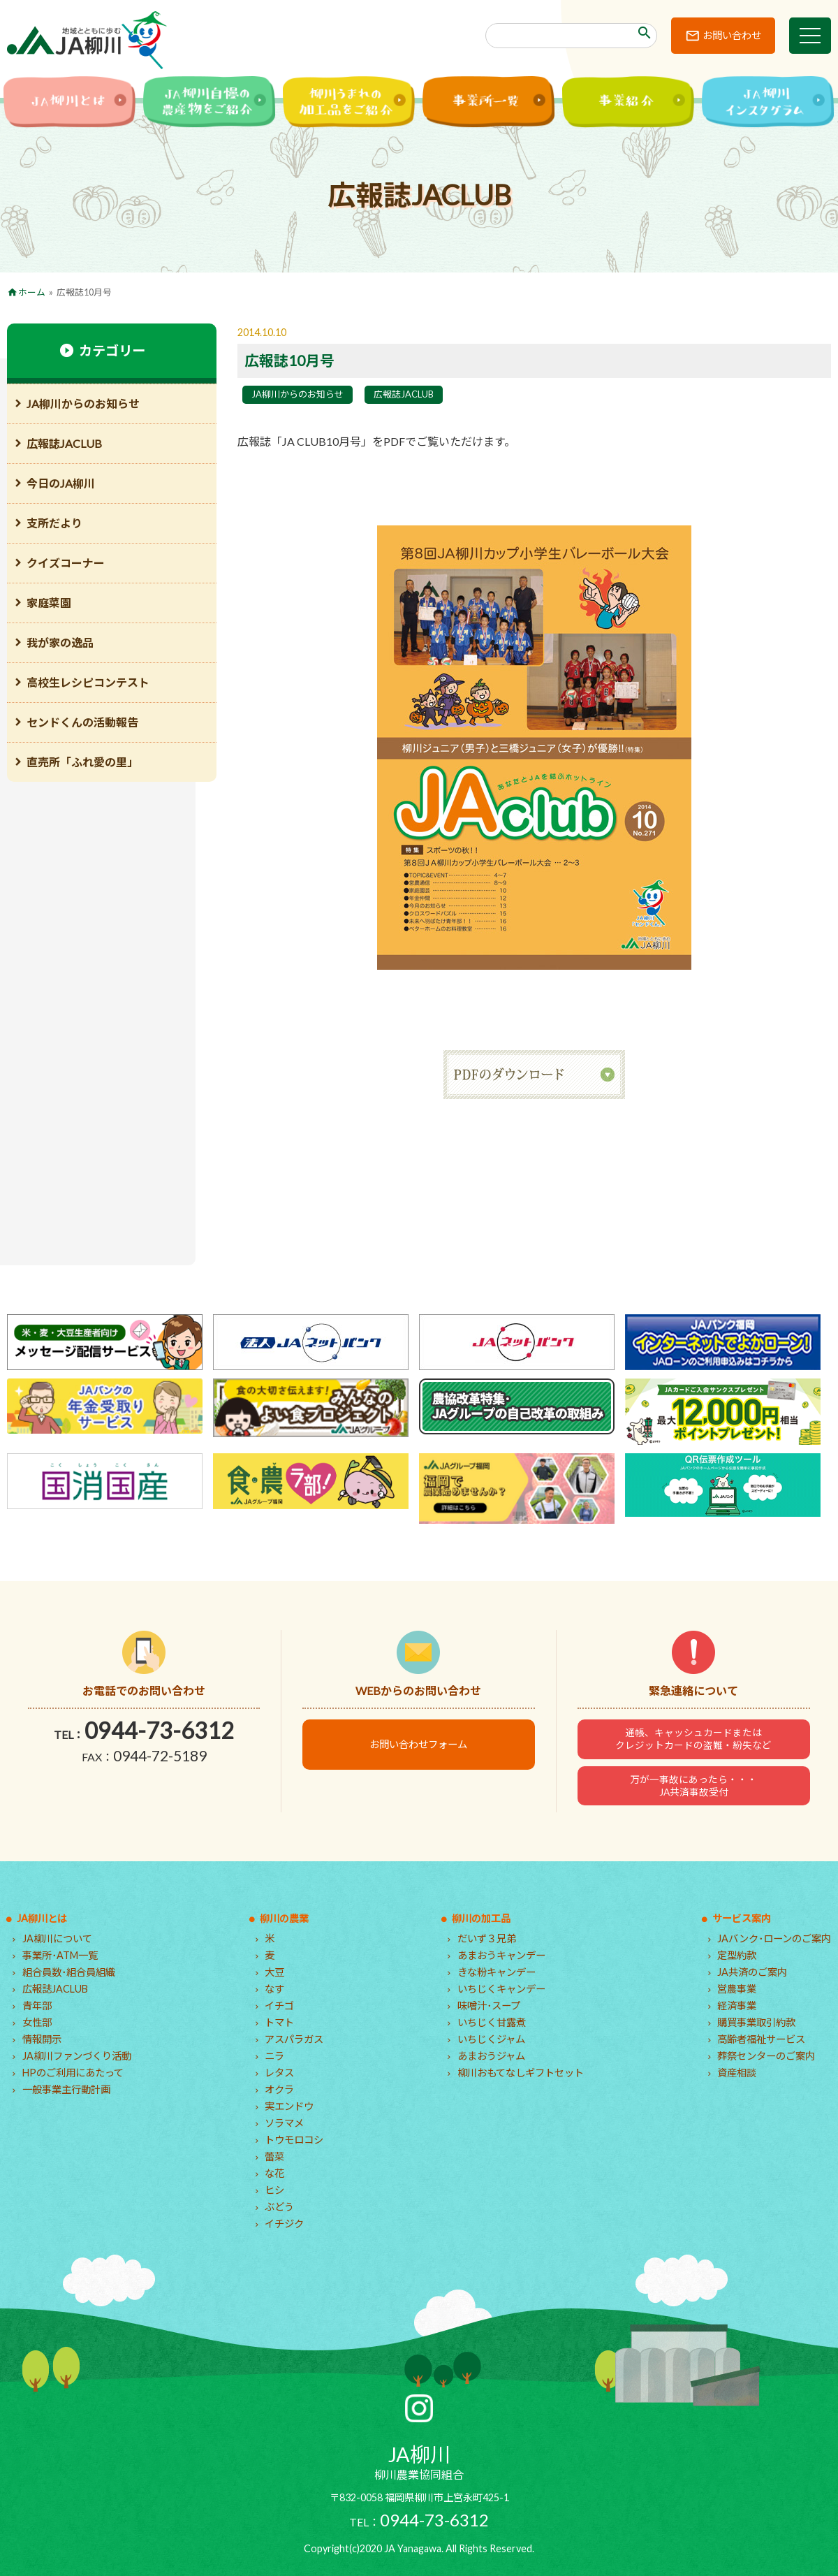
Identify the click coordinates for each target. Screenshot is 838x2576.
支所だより (54, 523)
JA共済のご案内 (752, 1972)
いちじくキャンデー (501, 1989)
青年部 (37, 2005)
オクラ (279, 2089)
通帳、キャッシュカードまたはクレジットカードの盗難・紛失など (693, 1739)
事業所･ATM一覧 (60, 1955)
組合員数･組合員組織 (68, 1972)
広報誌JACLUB (404, 394)
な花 (274, 2173)
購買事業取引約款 (756, 2022)
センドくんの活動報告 (82, 722)
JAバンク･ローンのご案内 (774, 1938)
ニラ (274, 2056)
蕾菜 (274, 2156)
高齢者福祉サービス (761, 2039)
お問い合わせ (732, 35)
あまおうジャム (491, 2056)
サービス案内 (741, 1918)
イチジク (284, 2223)
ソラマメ (284, 2123)
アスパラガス (294, 2039)
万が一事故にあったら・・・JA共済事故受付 (693, 1786)
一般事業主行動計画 (66, 2089)
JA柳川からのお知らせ (297, 394)
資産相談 (736, 2073)
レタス (279, 2073)
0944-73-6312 (159, 1730)
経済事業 (736, 2005)
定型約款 (736, 1955)
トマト (279, 2022)
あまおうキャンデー (501, 1955)
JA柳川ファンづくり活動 (76, 2056)
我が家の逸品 (60, 642)
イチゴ (279, 2005)
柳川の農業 (284, 1918)
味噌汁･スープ (488, 2005)
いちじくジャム (491, 2039)
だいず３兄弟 (486, 1938)
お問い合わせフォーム (418, 1744)
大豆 (274, 1972)
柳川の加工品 (481, 1918)
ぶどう (279, 2207)
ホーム (31, 292)
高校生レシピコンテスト (88, 682)
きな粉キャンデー (496, 1972)
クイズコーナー (66, 562)
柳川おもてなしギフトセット (520, 2073)
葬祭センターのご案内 (766, 2056)
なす (274, 1989)
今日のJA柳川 (61, 483)
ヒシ (274, 2190)
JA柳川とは (42, 1918)
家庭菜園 (49, 602)
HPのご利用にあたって (73, 2073)
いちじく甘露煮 (491, 2022)
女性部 (37, 2022)
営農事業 (736, 1989)
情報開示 (41, 2039)
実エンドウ (289, 2106)
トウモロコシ (294, 2140)
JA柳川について (57, 1938)
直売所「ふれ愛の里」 (82, 762)
